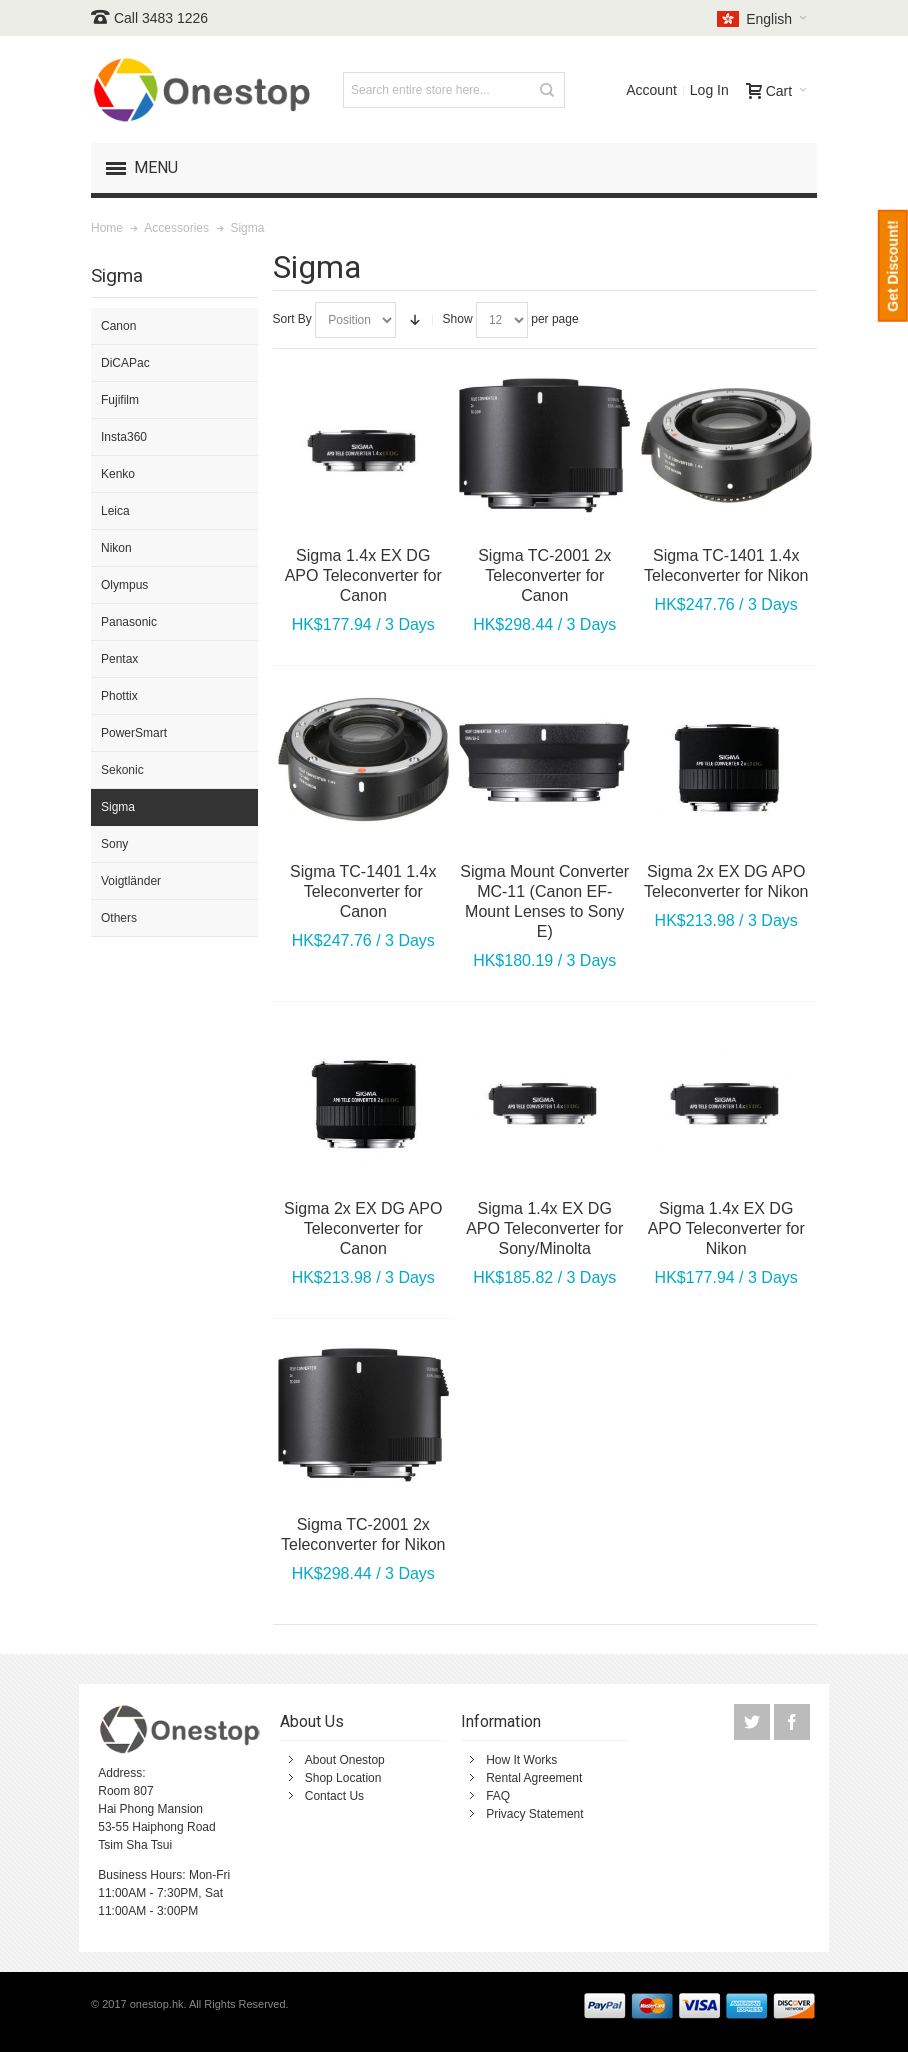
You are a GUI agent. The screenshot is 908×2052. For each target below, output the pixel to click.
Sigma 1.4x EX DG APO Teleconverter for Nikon (726, 1228)
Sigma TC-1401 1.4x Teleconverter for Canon (363, 891)
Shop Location (343, 1778)
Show (458, 319)
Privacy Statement (534, 1814)
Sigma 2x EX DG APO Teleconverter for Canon (363, 1228)
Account (651, 90)
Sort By (292, 319)
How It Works (521, 1760)
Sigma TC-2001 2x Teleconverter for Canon (544, 575)
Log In (709, 90)
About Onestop (345, 1760)
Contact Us (334, 1796)
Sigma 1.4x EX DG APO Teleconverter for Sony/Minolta (544, 1228)
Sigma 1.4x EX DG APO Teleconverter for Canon (363, 575)
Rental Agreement (534, 1778)
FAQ (498, 1796)
